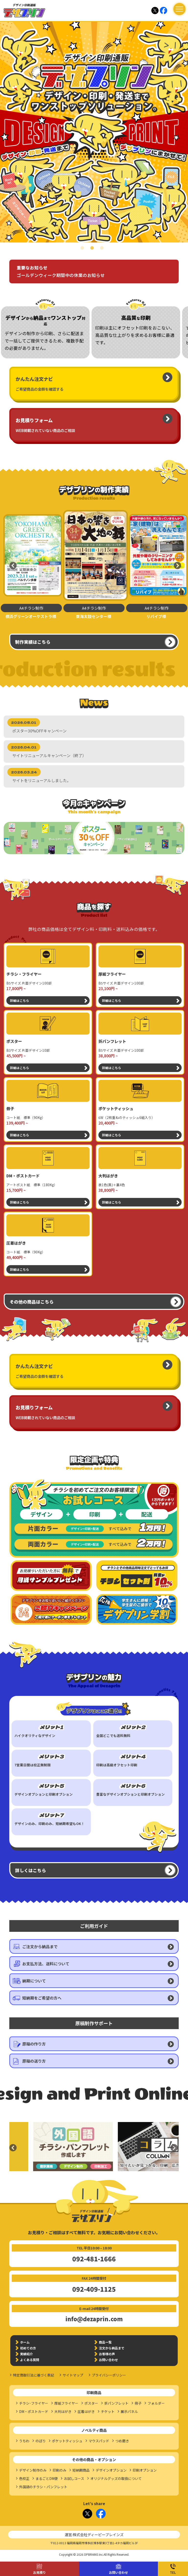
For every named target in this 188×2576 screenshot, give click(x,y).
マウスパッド (99, 2440)
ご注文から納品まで (40, 1946)
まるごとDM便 (46, 2478)
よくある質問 (29, 2359)
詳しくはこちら (30, 1870)
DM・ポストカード (33, 2411)
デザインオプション (111, 2470)
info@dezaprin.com (94, 2319)
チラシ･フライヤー (33, 2403)
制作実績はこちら (32, 642)
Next (179, 129)
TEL (173, 2572)
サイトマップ (73, 2375)
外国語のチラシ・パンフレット (43, 2486)
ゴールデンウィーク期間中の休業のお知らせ (61, 275)
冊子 (138, 2403)
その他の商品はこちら (32, 1302)
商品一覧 (105, 2342)
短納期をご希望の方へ (41, 1998)
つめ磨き (122, 2440)
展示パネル (129, 2411)
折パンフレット (116, 2403)
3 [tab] (103, 251)
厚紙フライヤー (66, 2403)
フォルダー (156, 2403)
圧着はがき (86, 2411)
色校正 (24, 2478)
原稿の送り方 (34, 2061)
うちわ (24, 2440)
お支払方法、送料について (45, 1964)
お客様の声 (107, 2354)
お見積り (39, 2572)
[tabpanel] (94, 130)
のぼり (40, 2440)
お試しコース (74, 2478)
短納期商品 (81, 2470)
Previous (11, 564)
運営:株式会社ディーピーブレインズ (94, 2534)
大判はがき (62, 2411)
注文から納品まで (111, 2348)
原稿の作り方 (34, 2044)
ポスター (91, 2403)
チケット (108, 2411)
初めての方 (28, 2348)
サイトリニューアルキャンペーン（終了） (49, 755)
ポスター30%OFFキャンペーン (39, 731)
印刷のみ (59, 2470)
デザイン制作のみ (33, 2470)
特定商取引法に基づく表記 (33, 2375)
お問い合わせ (118, 2572)
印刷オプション (145, 2470)
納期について (34, 1981)
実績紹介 (26, 2354)
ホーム (25, 2342)
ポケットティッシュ (67, 2440)
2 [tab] (94, 251)
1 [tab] (84, 251)
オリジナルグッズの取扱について (116, 2478)
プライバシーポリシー (109, 2375)
